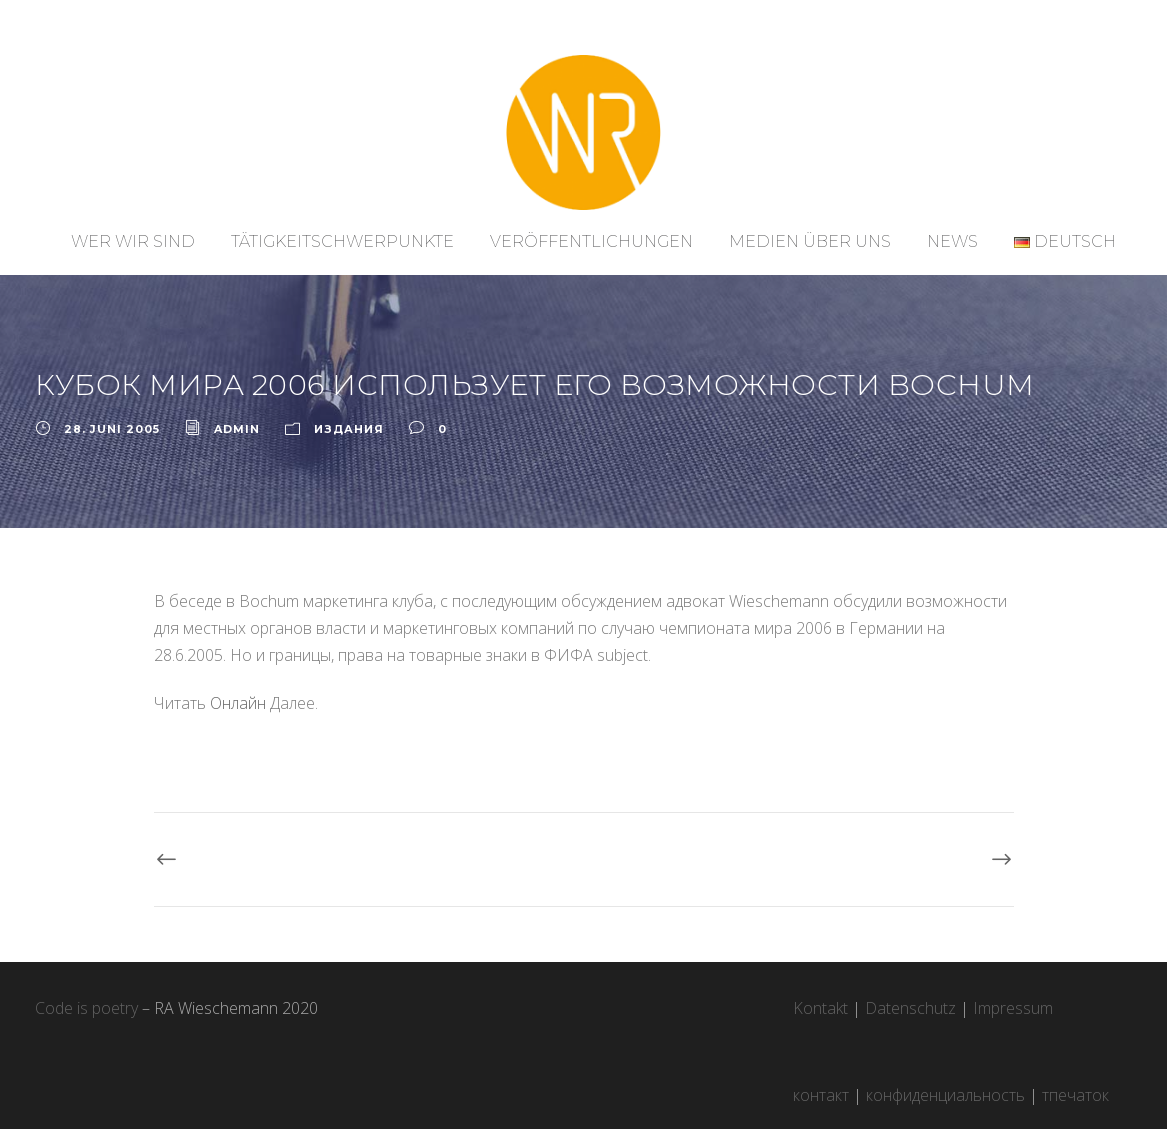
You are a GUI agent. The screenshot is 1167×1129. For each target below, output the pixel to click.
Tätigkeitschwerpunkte (342, 241)
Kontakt (820, 1008)
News (952, 241)
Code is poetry (86, 1008)
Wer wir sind (133, 241)
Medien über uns (810, 241)
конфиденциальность (945, 1095)
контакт (821, 1095)
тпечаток (1075, 1095)
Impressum (1013, 1008)
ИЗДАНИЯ (349, 429)
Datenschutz (910, 1008)
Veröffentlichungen (591, 241)
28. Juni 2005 (112, 429)
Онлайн (238, 703)
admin (237, 429)
